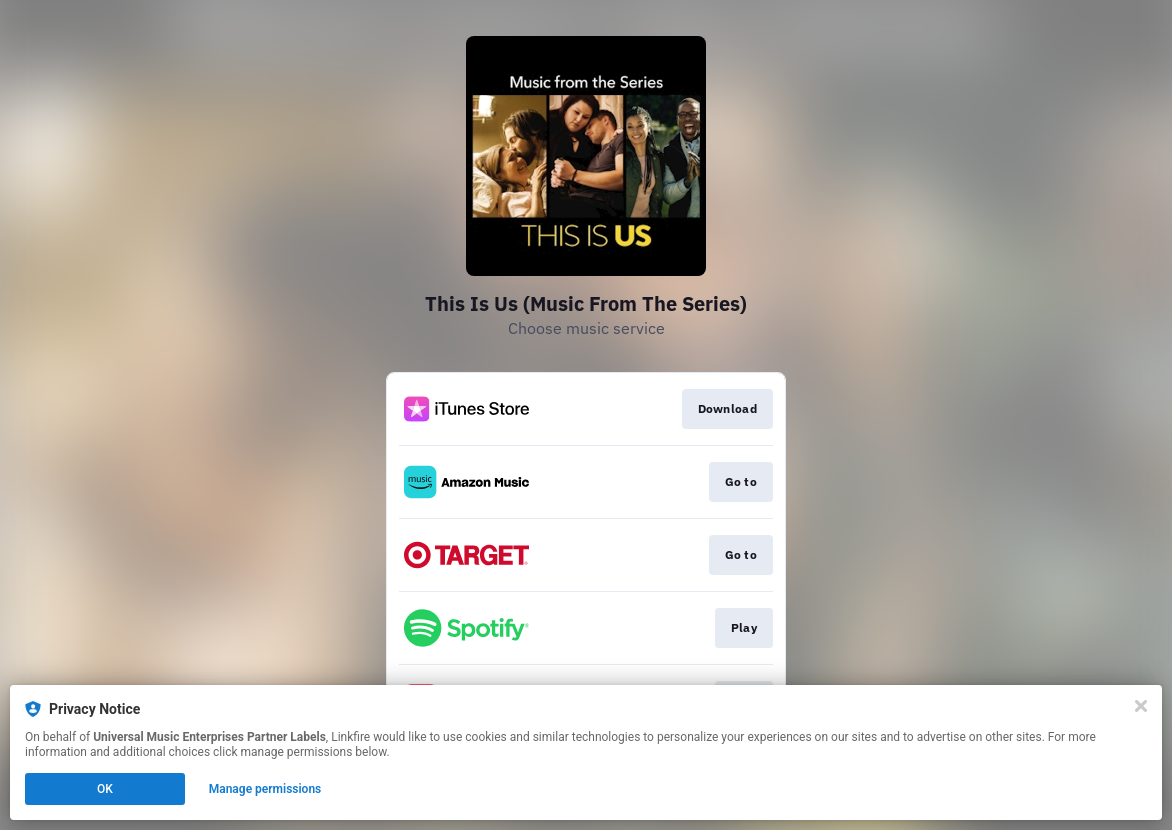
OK (105, 789)
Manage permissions (265, 789)
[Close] (1141, 706)
